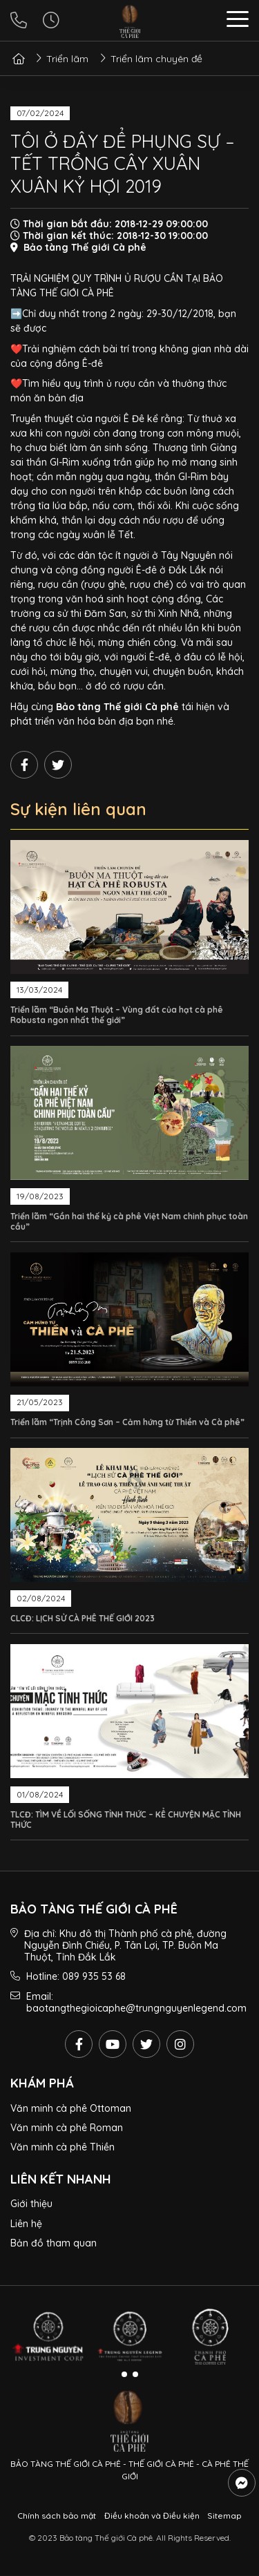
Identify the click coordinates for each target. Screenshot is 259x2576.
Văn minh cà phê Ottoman (70, 2108)
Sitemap (224, 2515)
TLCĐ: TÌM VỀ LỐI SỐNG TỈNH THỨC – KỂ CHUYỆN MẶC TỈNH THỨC (125, 1819)
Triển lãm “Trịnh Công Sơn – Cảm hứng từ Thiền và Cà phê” (127, 1422)
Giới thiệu (31, 2203)
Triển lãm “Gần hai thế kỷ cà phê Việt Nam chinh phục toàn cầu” (129, 1221)
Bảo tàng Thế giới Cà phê (117, 706)
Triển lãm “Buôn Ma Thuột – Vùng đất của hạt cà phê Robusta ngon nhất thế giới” (116, 1014)
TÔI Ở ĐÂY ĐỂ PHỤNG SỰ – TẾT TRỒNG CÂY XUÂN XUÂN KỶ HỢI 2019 (122, 164)
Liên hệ (26, 2223)
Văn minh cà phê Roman (66, 2127)
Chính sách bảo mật (56, 2515)
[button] (238, 21)
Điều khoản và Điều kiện (152, 2515)
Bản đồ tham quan (53, 2243)
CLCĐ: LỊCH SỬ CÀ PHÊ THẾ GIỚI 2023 (82, 1618)
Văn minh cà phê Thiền (62, 2147)
